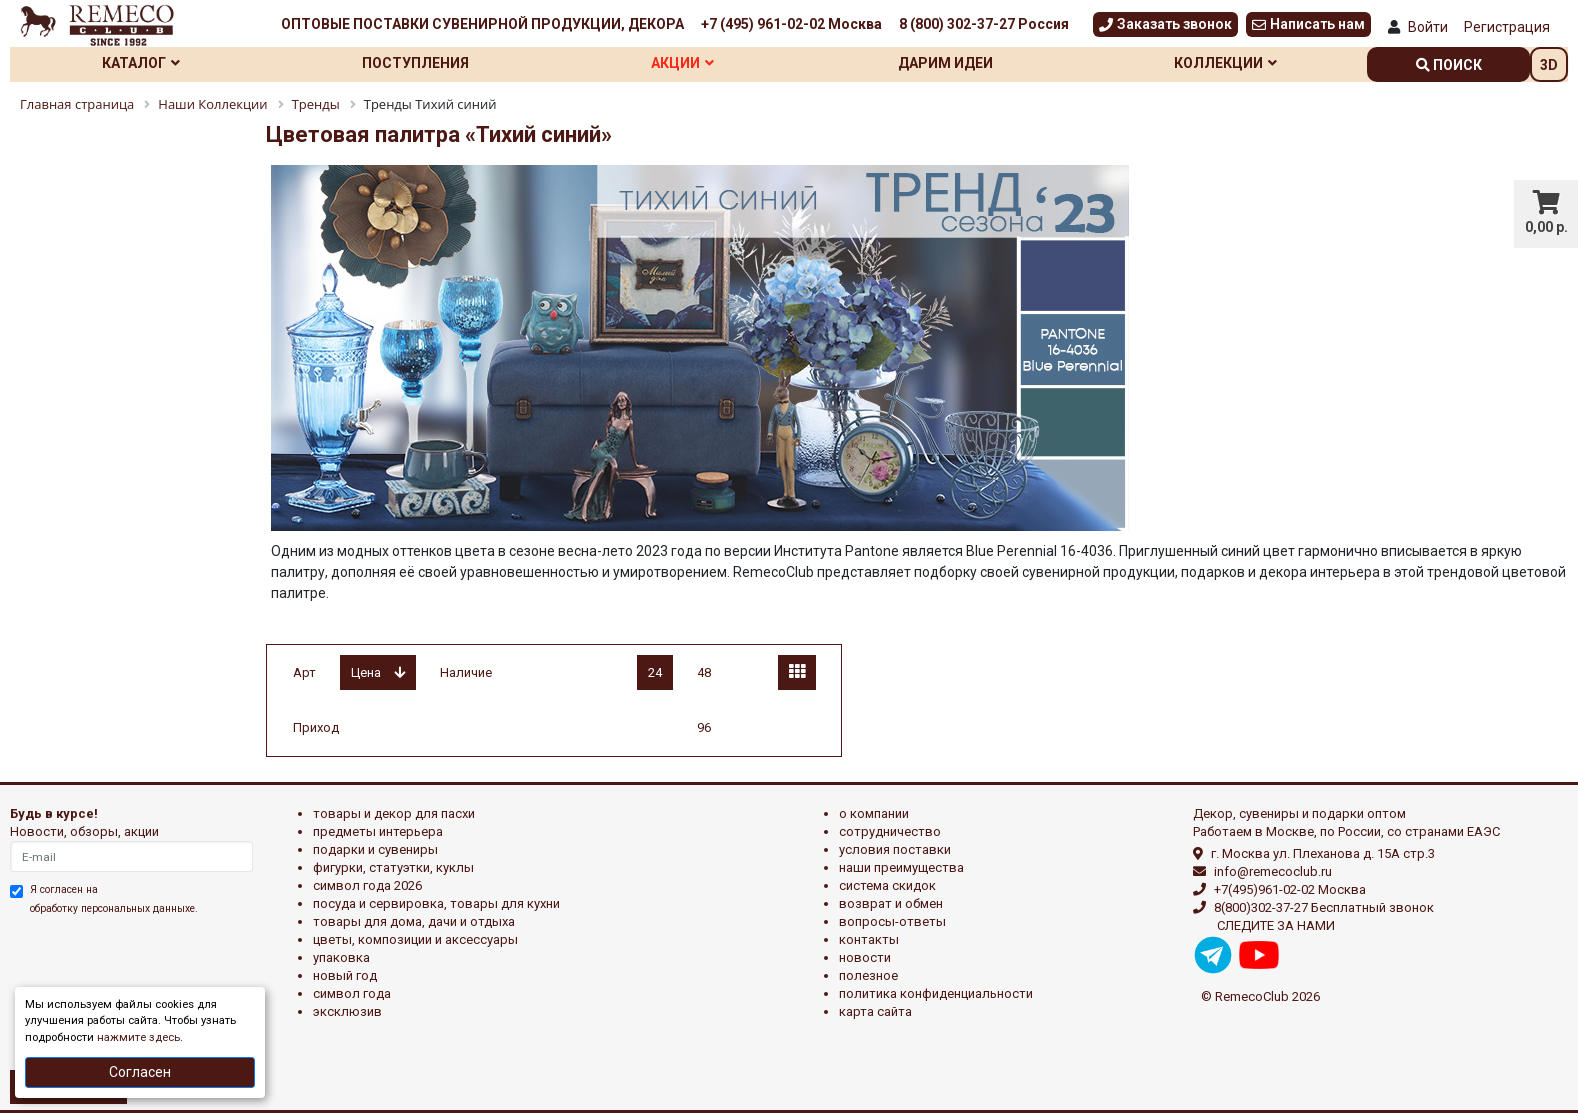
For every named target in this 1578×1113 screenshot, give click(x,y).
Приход (316, 727)
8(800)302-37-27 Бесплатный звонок (1324, 907)
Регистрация (1507, 27)
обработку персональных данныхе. (114, 908)
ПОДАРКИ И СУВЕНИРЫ (375, 849)
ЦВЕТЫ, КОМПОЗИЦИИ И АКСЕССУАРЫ (415, 939)
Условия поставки (895, 849)
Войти (1428, 27)
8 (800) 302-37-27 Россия (984, 24)
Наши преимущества (901, 867)
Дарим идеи (945, 63)
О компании (874, 813)
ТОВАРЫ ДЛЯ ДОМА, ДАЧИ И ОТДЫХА (414, 921)
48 (704, 672)
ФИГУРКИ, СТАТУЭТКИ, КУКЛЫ (393, 867)
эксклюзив (347, 1011)
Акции (682, 63)
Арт (304, 672)
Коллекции (1225, 63)
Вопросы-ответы (892, 921)
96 (704, 727)
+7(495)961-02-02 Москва (1290, 889)
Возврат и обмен (891, 903)
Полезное (868, 975)
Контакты (869, 939)
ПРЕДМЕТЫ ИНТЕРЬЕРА (378, 831)
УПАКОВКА (341, 957)
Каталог (141, 63)
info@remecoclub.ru (1273, 871)
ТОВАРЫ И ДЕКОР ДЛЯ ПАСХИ (394, 813)
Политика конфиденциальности (936, 993)
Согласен (140, 1072)
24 (655, 672)
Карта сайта (875, 1011)
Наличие (466, 672)
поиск (1449, 65)
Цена (378, 672)
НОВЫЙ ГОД (345, 975)
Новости (865, 957)
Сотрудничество (890, 831)
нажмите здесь (138, 1037)
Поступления (415, 63)
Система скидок (887, 885)
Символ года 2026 (367, 885)
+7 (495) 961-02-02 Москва (791, 24)
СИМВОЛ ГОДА (352, 993)
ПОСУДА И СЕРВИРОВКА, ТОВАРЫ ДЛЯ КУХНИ (436, 903)
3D (1549, 65)
